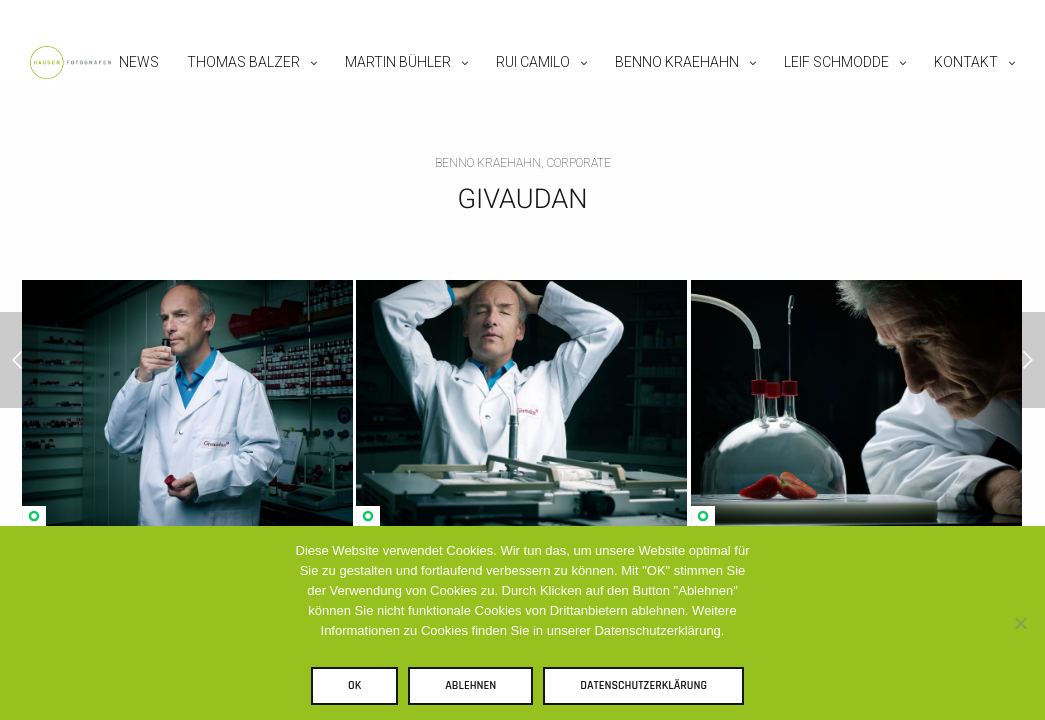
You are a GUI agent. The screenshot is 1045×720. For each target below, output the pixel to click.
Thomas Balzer (243, 62)
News (139, 62)
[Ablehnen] (1020, 623)
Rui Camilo (533, 62)
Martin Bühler (398, 62)
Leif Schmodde (836, 62)
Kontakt (966, 62)
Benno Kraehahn (677, 62)
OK (354, 685)
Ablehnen (470, 685)
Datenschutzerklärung (643, 685)
